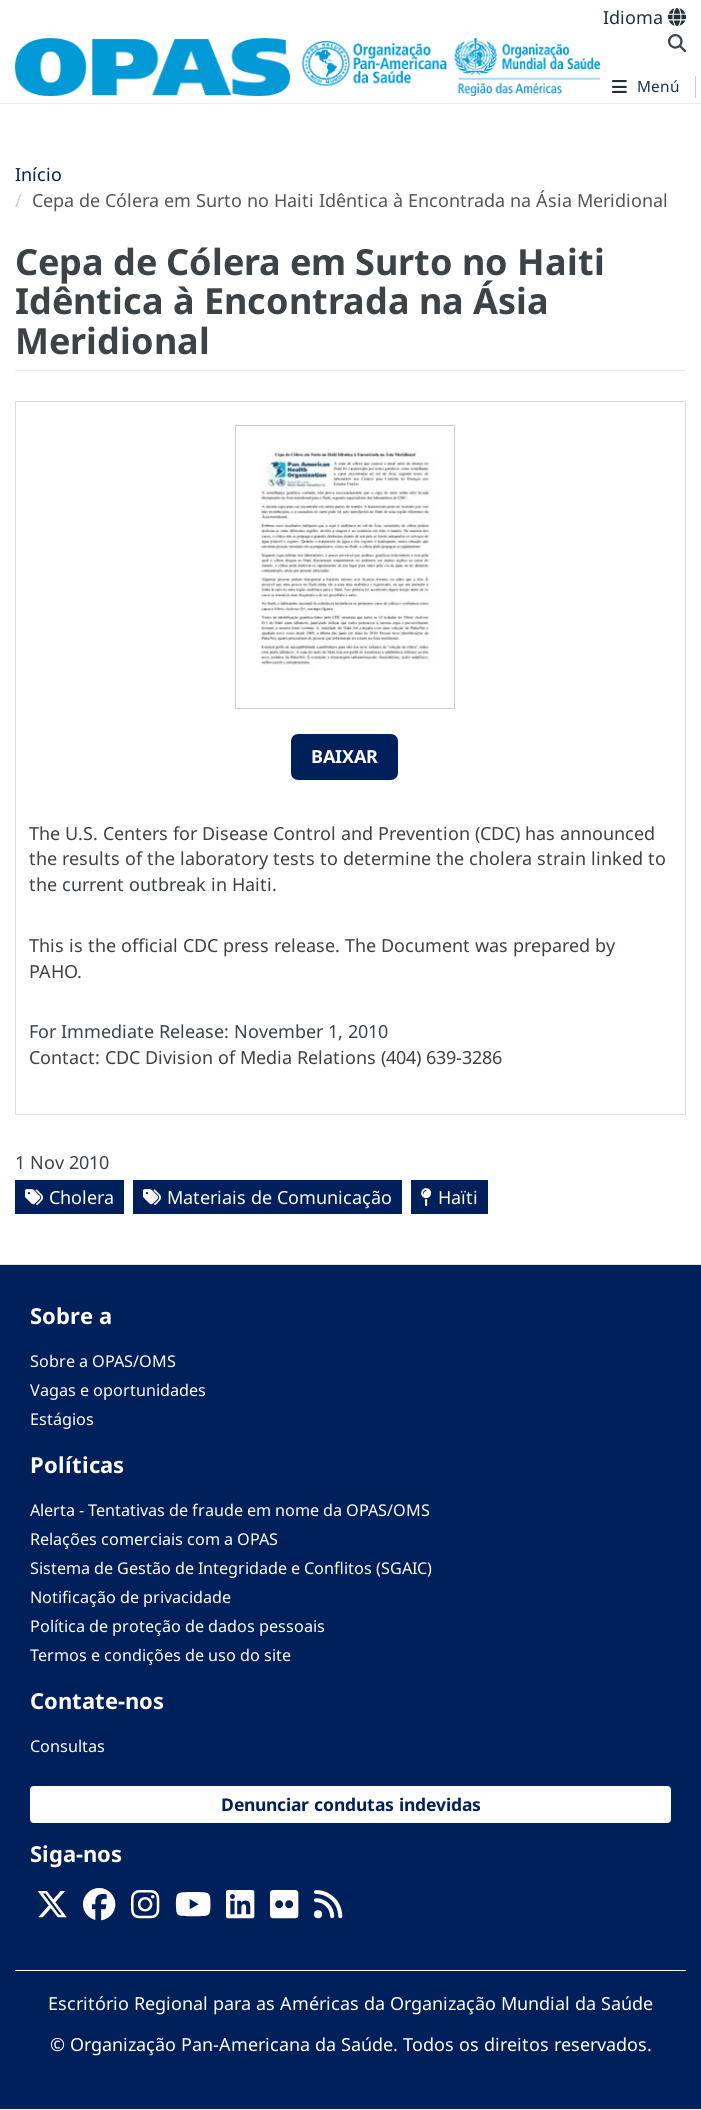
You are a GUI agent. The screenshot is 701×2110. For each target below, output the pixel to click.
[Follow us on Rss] (328, 1910)
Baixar (344, 756)
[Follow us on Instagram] (145, 1910)
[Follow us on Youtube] (193, 1910)
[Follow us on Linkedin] (240, 1910)
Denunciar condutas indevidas (351, 1804)
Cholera (81, 1197)
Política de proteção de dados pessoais (177, 1626)
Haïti (458, 1197)
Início (38, 174)
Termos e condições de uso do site (160, 1655)
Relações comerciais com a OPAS (154, 1539)
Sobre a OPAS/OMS (103, 1361)
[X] (52, 1910)
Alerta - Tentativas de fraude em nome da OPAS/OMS (230, 1510)
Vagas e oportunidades (118, 1390)
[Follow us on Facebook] (99, 1910)
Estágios (62, 1419)
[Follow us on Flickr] (284, 1910)
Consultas (67, 1746)
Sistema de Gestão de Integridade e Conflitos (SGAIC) (231, 1568)
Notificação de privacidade (130, 1597)
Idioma (644, 17)
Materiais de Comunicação (279, 1197)
